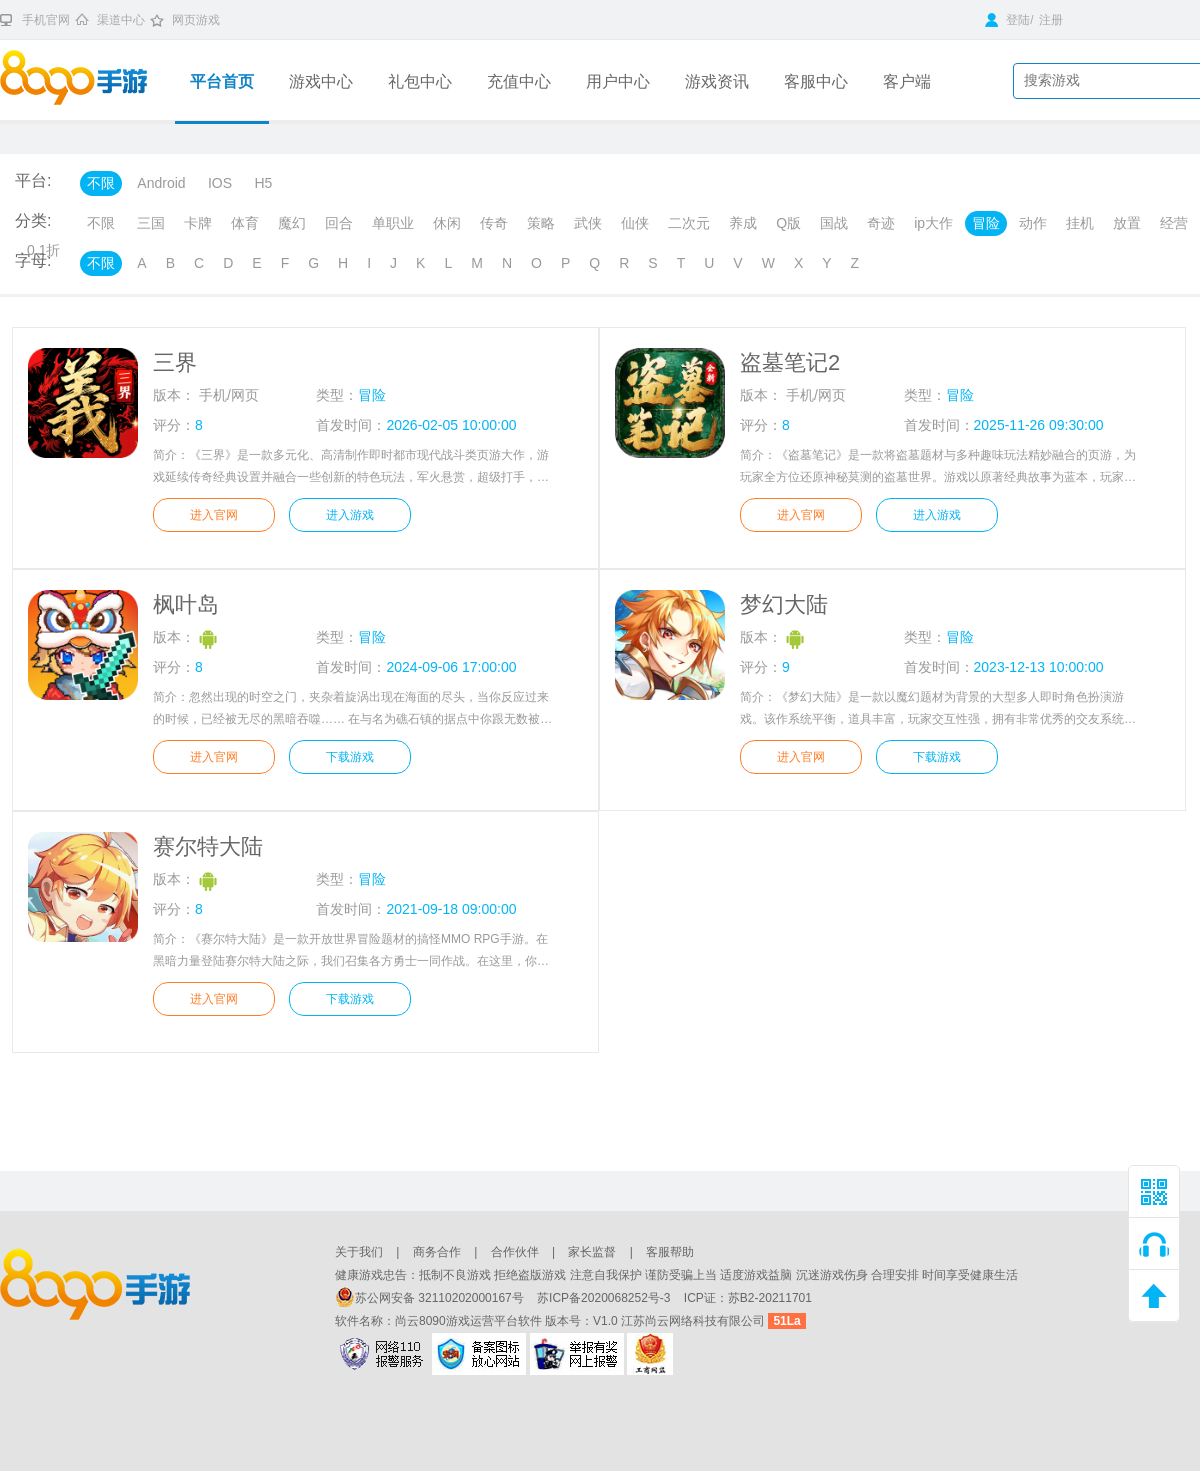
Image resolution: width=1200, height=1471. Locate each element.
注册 (1051, 20)
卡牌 (198, 223)
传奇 (494, 223)
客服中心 (816, 81)
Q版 (788, 223)
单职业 (393, 223)
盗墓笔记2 (790, 362)
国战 (834, 223)
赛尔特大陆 (208, 846)
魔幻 (292, 223)
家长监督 (592, 1252)
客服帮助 (670, 1252)
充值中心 (519, 81)
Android (161, 183)
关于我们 (359, 1252)
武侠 (588, 223)
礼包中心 (420, 81)
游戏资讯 (717, 81)
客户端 (907, 81)
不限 (101, 183)
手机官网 (46, 20)
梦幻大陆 (784, 604)
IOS (220, 183)
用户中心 (618, 81)
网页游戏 (196, 20)
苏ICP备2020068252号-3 (605, 1298)
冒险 (986, 223)
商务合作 (437, 1252)
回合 (339, 223)
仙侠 (635, 223)
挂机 (1080, 223)
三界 (175, 362)
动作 (1033, 223)
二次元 (689, 223)
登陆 (1007, 20)
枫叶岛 (186, 604)
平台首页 (222, 81)
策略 (541, 223)
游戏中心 (321, 81)
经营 (1174, 223)
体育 (245, 223)
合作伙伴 (515, 1252)
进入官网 (214, 515)
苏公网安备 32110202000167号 (431, 1298)
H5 (263, 183)
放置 (1127, 223)
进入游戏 (350, 515)
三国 (151, 223)
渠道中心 (121, 20)
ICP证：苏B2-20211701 (748, 1298)
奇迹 (881, 223)
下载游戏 (350, 757)
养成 (743, 223)
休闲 (447, 223)
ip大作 (933, 223)
